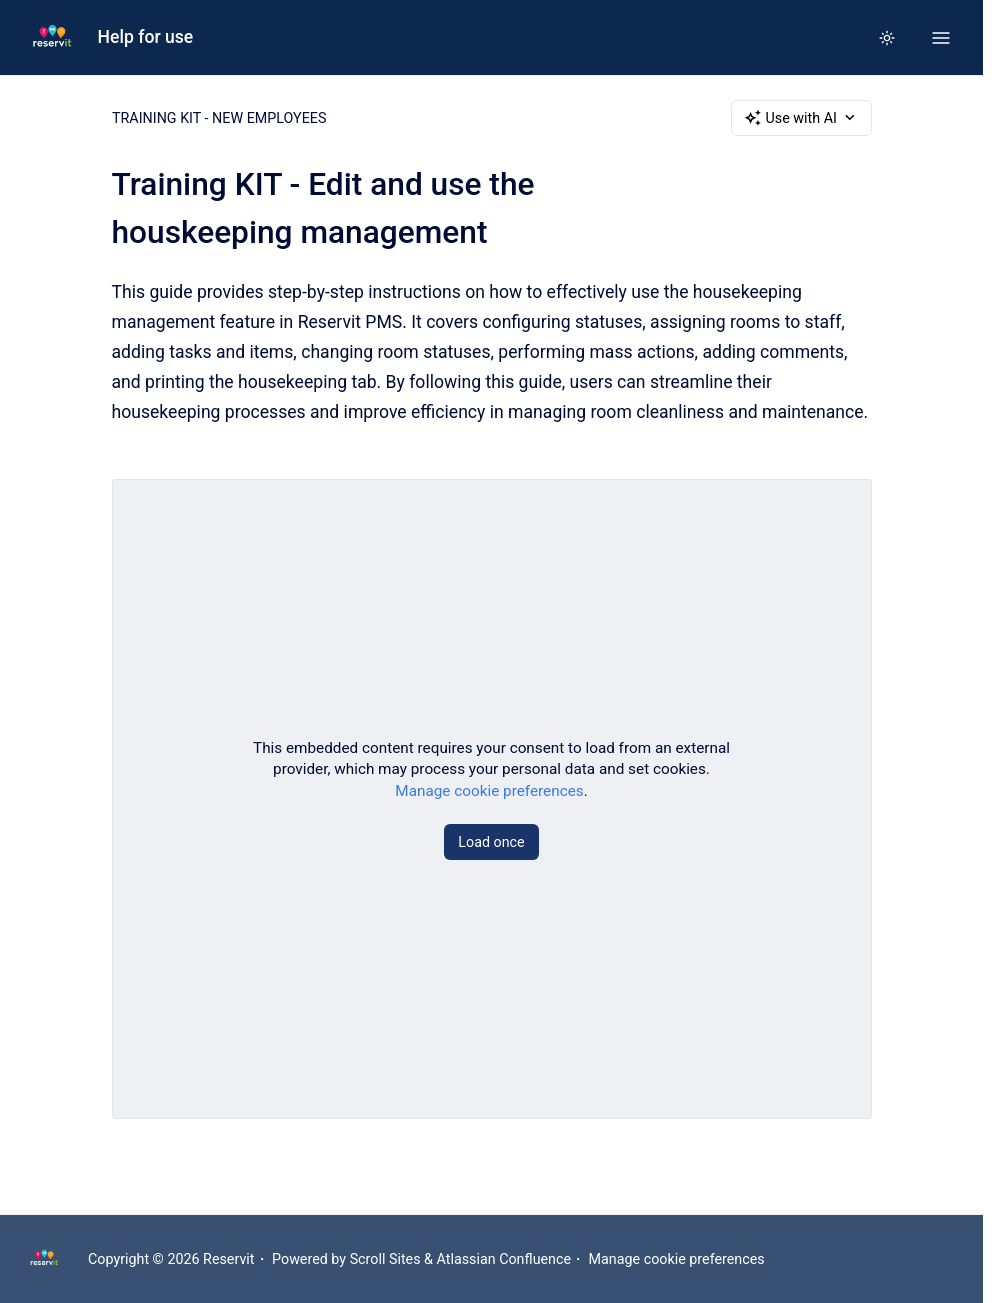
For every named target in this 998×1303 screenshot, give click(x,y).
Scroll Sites (385, 1259)
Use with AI (801, 118)
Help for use (146, 37)
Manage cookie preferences (489, 790)
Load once (491, 841)
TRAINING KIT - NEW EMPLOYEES (219, 118)
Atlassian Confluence (504, 1259)
